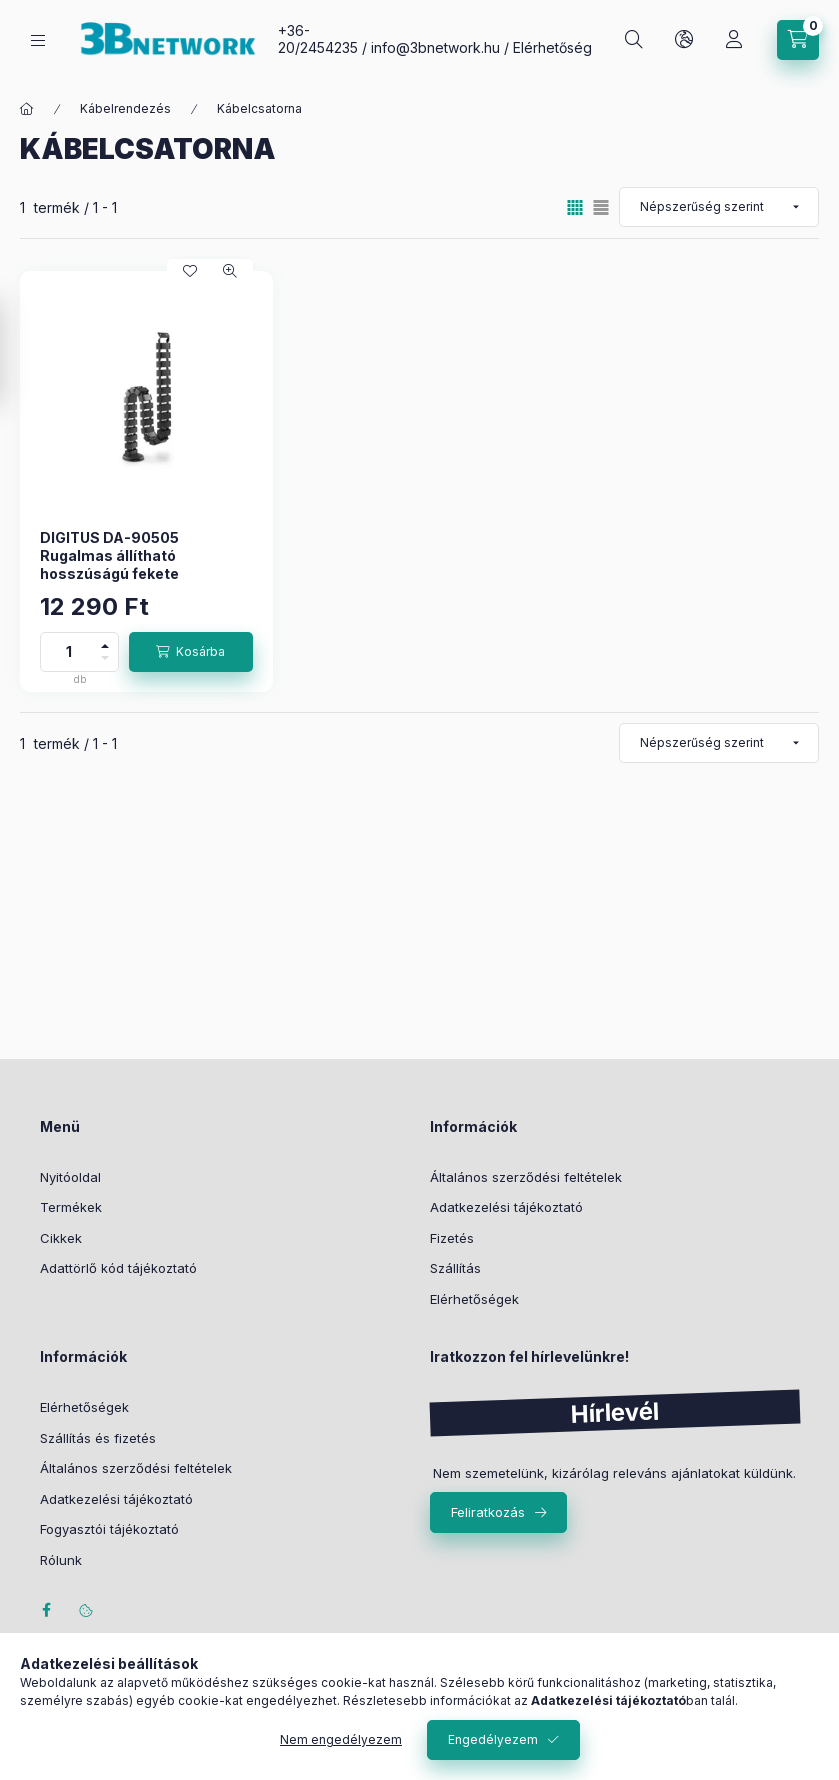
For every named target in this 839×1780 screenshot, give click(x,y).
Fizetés (452, 1238)
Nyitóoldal (70, 1177)
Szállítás (455, 1268)
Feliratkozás (488, 1512)
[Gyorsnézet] (230, 271)
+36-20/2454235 (318, 39)
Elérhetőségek (474, 1299)
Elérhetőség (552, 47)
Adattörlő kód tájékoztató (118, 1268)
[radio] (601, 207)
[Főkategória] (27, 109)
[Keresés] (634, 40)
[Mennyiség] (69, 652)
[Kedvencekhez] (190, 271)
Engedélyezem (493, 1739)
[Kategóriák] (38, 40)
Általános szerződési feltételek (526, 1177)
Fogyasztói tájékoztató (109, 1529)
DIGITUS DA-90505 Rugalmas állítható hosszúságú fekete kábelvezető (109, 565)
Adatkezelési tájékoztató (506, 1207)
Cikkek (61, 1238)
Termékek (71, 1207)
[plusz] (105, 642)
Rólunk (61, 1560)
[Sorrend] (719, 207)
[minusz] (105, 661)
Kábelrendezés (125, 108)
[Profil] (734, 40)
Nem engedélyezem (341, 1739)
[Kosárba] (191, 652)
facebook (46, 1610)
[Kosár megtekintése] (798, 40)
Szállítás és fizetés (98, 1438)
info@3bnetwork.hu (435, 47)
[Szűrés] (20, 353)
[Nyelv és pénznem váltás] (684, 40)
